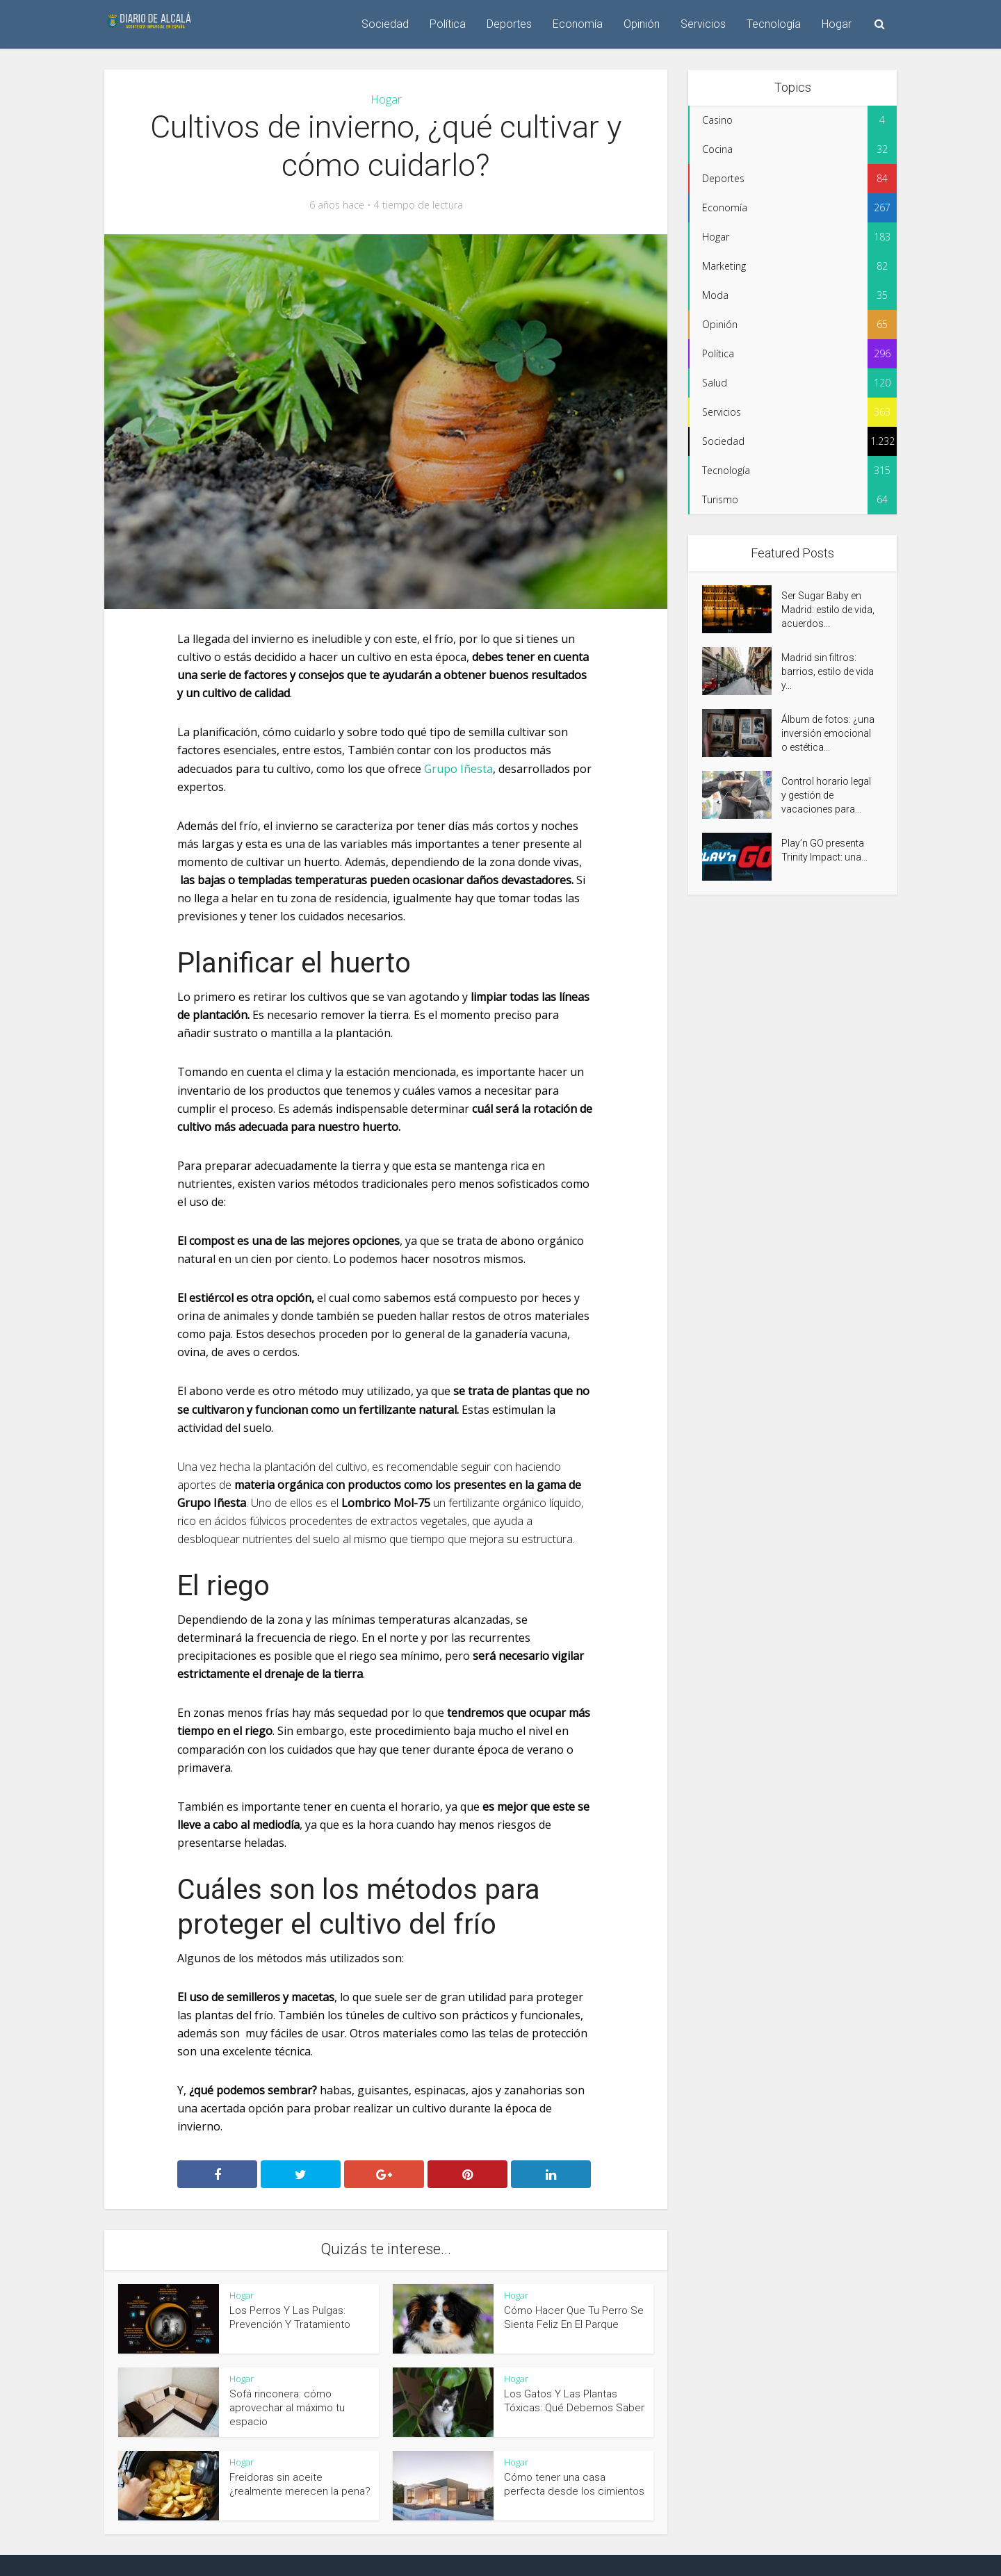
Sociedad (385, 24)
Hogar (837, 24)
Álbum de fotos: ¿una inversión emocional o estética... (827, 733)
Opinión (642, 24)
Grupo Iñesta (458, 768)
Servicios (703, 24)
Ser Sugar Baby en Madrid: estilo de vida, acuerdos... (827, 609)
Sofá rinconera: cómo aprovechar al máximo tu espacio (287, 2408)
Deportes (509, 24)
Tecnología (774, 24)
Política (448, 24)
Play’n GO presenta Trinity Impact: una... (824, 850)
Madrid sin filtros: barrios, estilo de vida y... (827, 671)
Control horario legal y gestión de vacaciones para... (826, 795)
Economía (578, 24)
